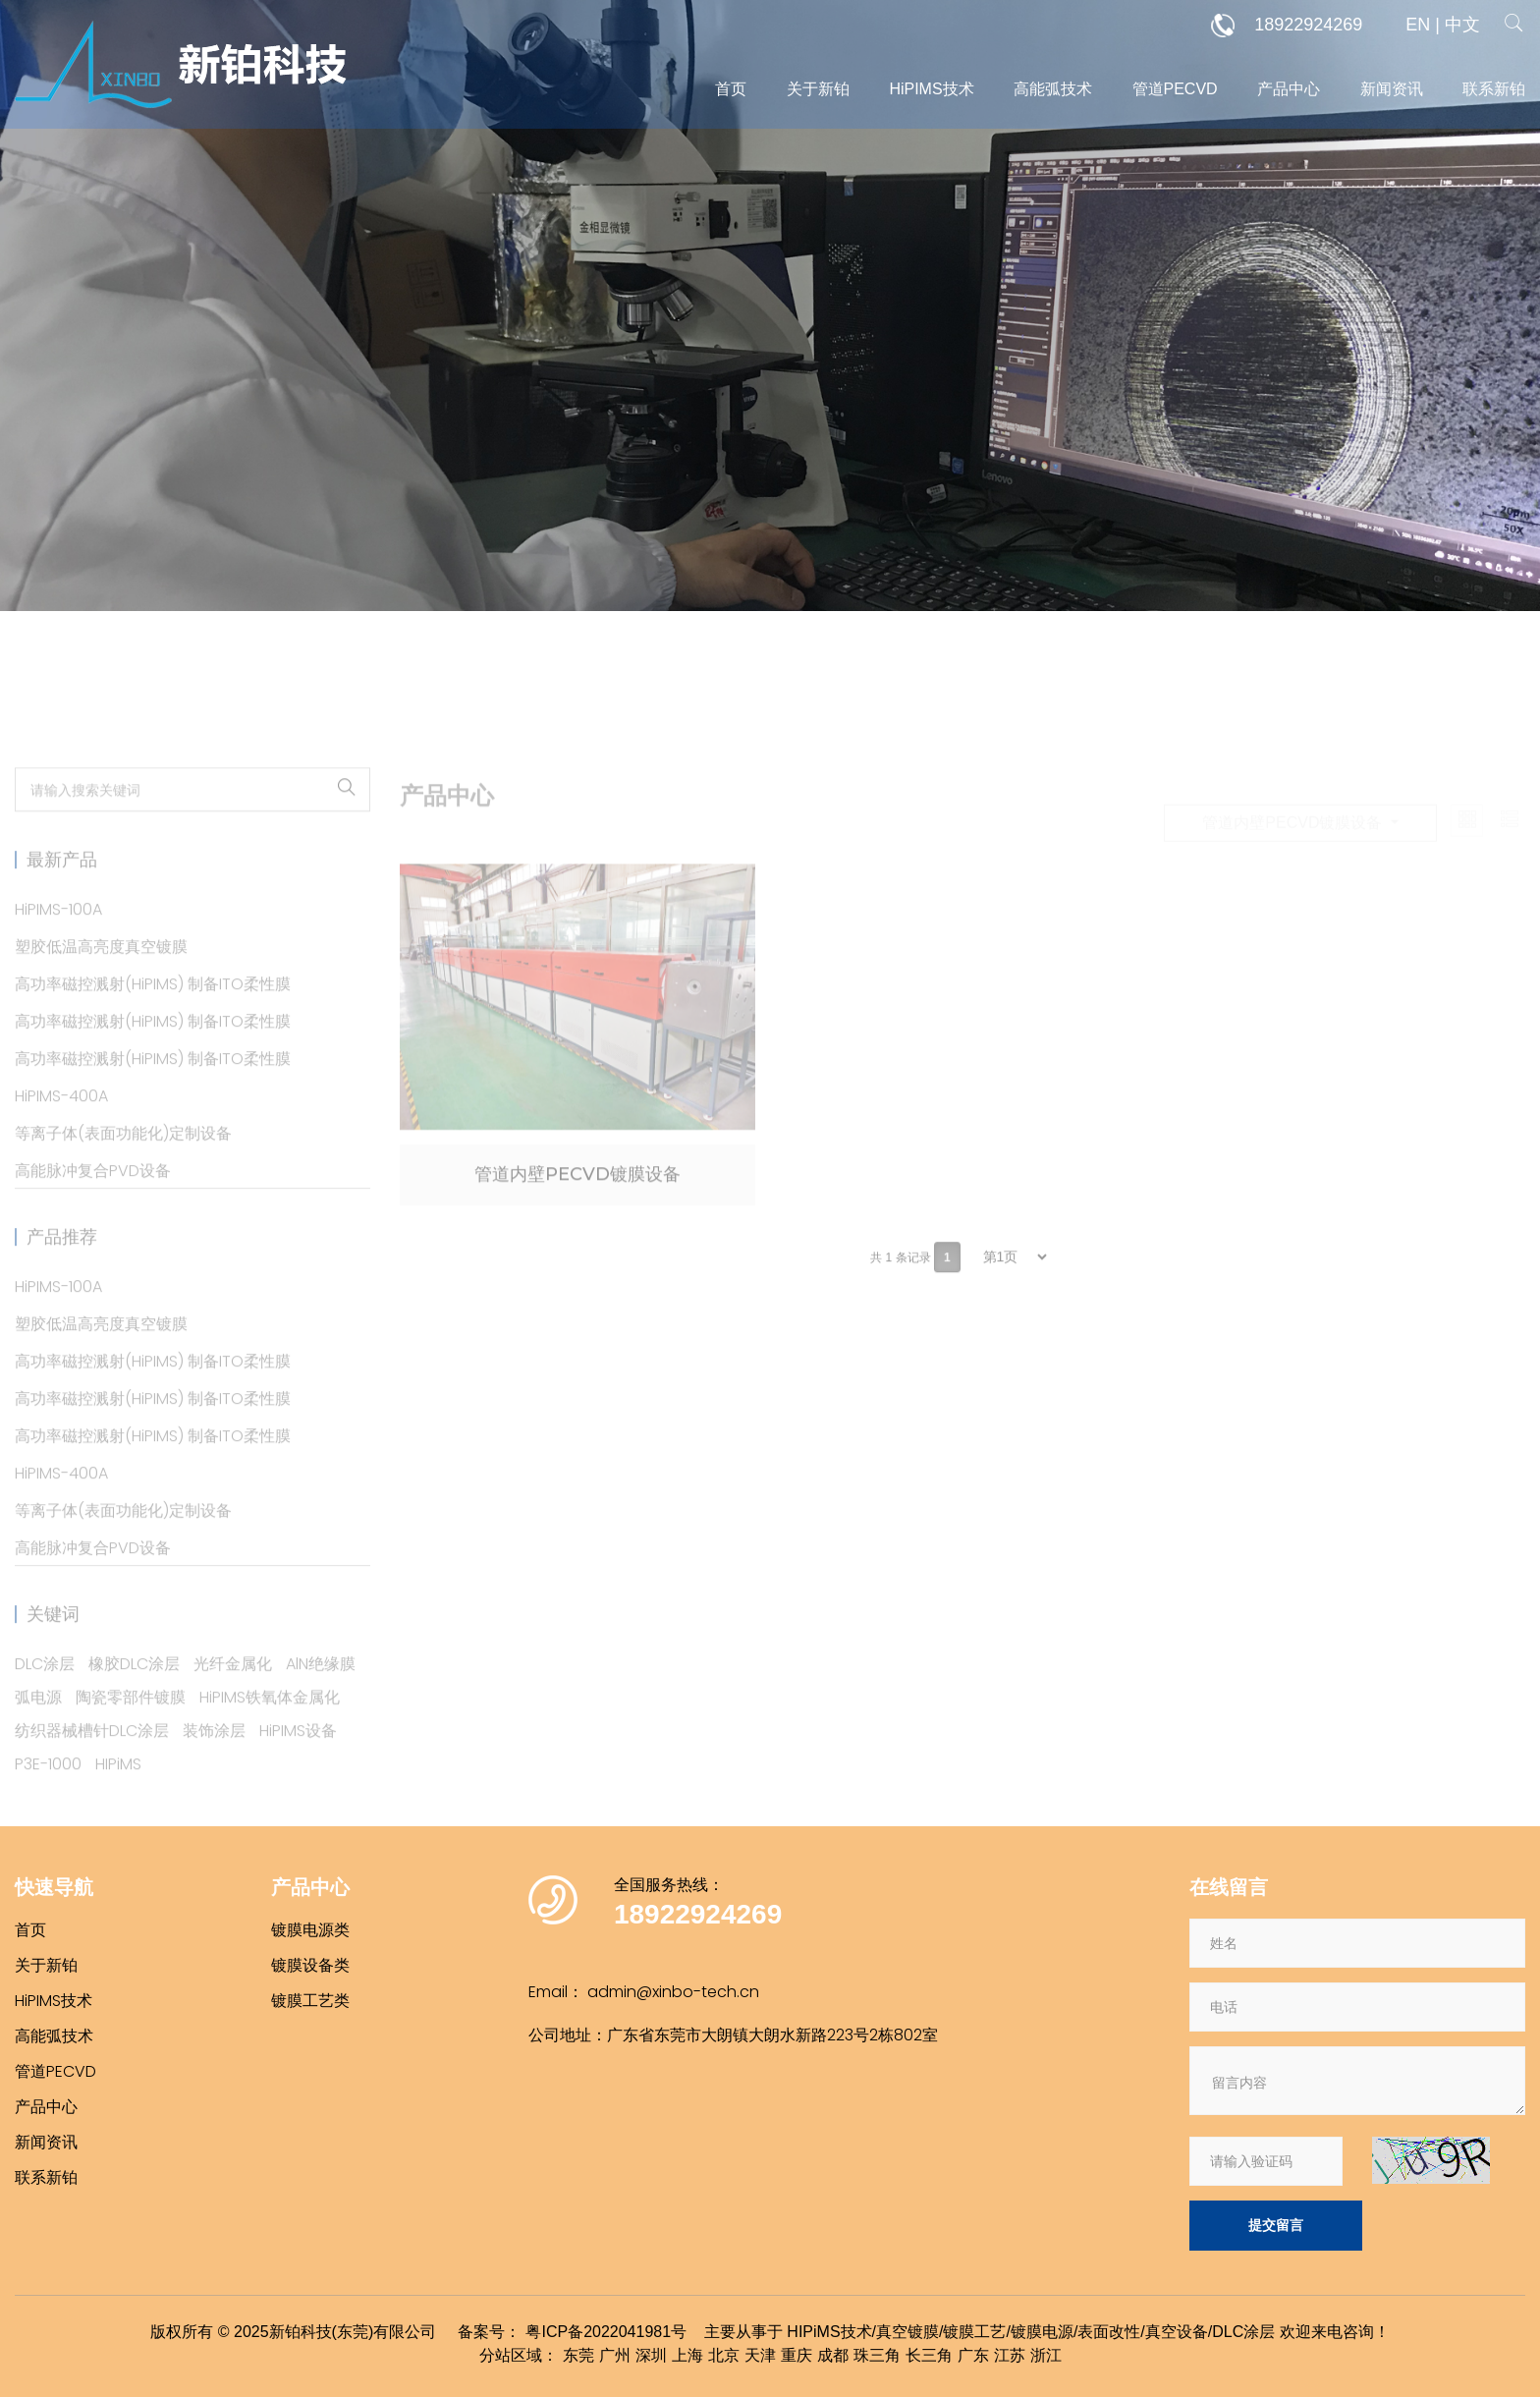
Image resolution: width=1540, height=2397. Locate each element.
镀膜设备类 (310, 1965)
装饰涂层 (214, 1766)
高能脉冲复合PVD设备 (93, 1206)
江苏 (1009, 2355)
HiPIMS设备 (298, 1766)
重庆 (796, 2355)
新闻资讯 (1391, 89)
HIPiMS (118, 1799)
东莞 (578, 2355)
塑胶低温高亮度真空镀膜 (101, 982)
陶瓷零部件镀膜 (131, 1732)
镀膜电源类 (310, 1930)
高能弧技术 (1053, 89)
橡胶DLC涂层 (134, 1699)
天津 (760, 2355)
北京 (724, 2355)
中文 (1462, 24)
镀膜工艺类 (310, 2000)
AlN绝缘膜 (321, 1699)
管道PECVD (1175, 89)
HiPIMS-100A (58, 944)
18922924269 (1286, 25)
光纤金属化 (232, 1699)
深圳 (651, 2355)
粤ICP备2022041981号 (606, 2331)
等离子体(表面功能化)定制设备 (123, 1168)
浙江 (1046, 2355)
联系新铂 (1493, 89)
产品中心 (1288, 89)
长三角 (929, 2355)
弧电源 (38, 1732)
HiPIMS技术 (931, 89)
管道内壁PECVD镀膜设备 (577, 1209)
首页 (730, 89)
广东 (973, 2355)
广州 (615, 2355)
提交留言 (1275, 2225)
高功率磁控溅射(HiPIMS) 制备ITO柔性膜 (153, 1019)
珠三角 (877, 2355)
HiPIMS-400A (61, 1131)
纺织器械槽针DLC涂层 (92, 1766)
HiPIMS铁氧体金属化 (269, 1732)
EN (1417, 24)
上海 (687, 2355)
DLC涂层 (45, 1699)
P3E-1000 (48, 1799)
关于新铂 (818, 89)
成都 (833, 2355)
